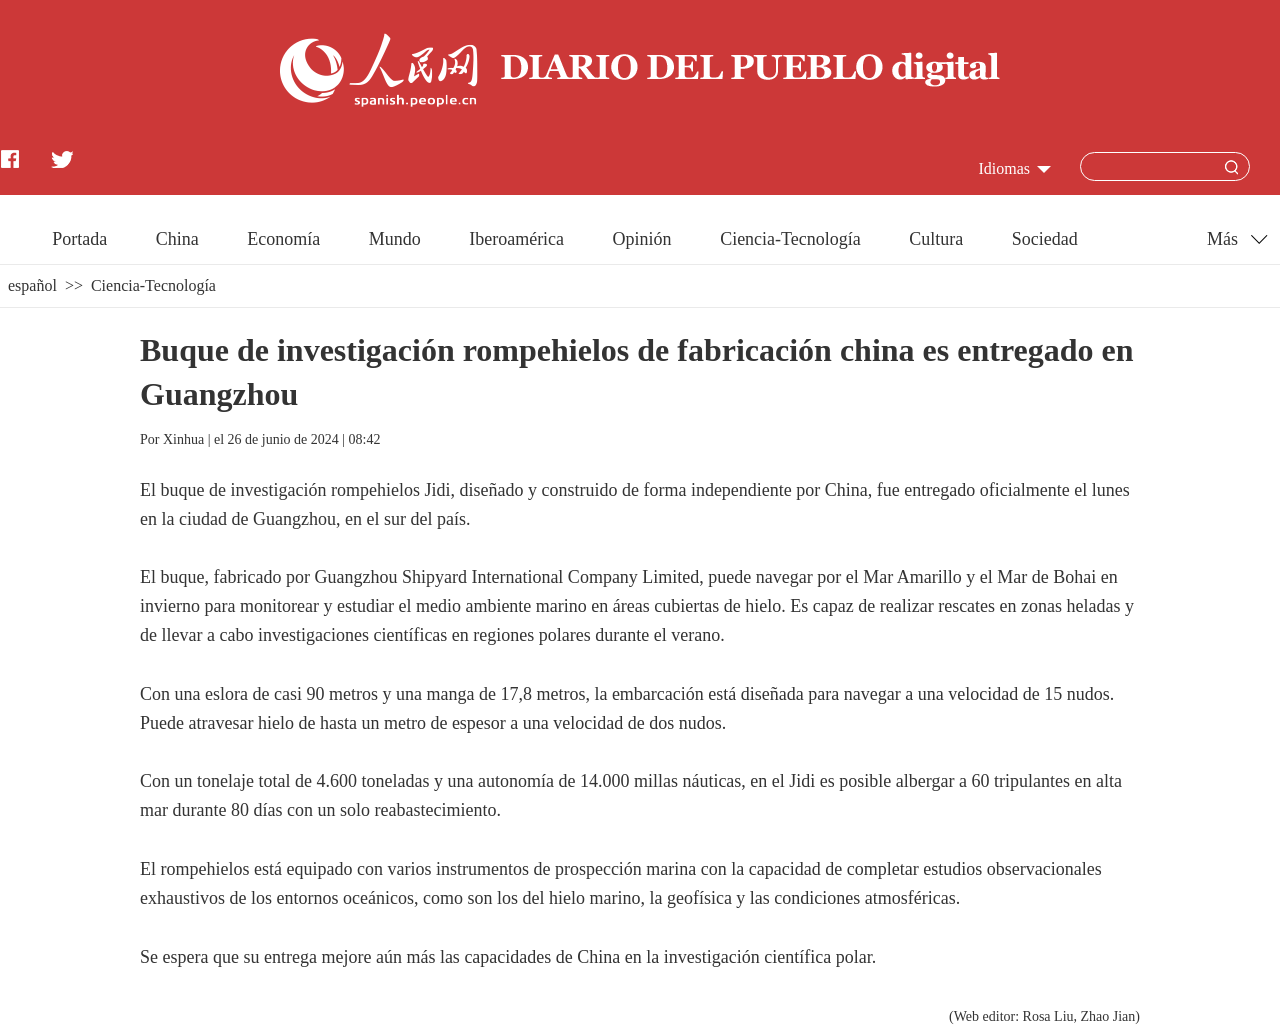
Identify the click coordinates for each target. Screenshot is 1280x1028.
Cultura (936, 239)
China (177, 239)
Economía (283, 239)
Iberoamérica (516, 239)
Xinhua (183, 439)
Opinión (642, 239)
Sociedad (1045, 239)
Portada (79, 239)
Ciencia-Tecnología (790, 239)
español (32, 285)
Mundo (395, 239)
